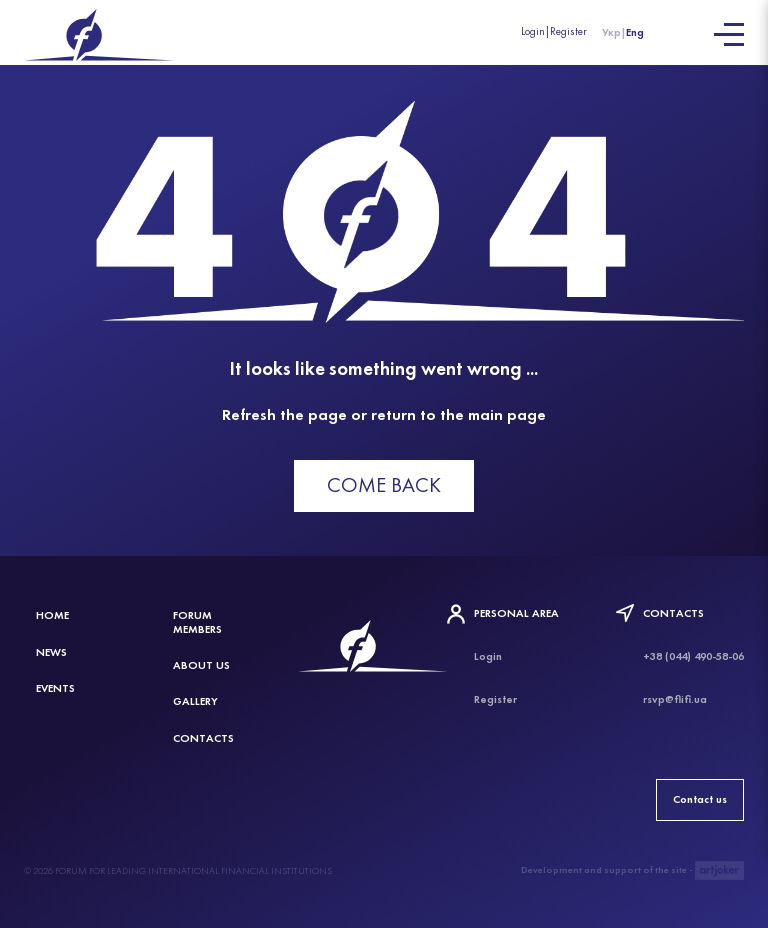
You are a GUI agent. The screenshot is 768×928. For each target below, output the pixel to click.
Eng (635, 32)
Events (55, 688)
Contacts (203, 738)
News (51, 652)
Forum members (197, 621)
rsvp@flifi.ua (675, 699)
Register (568, 31)
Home (52, 615)
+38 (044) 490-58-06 (693, 656)
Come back (384, 485)
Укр (611, 32)
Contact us (700, 799)
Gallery (195, 701)
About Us (201, 665)
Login (533, 31)
